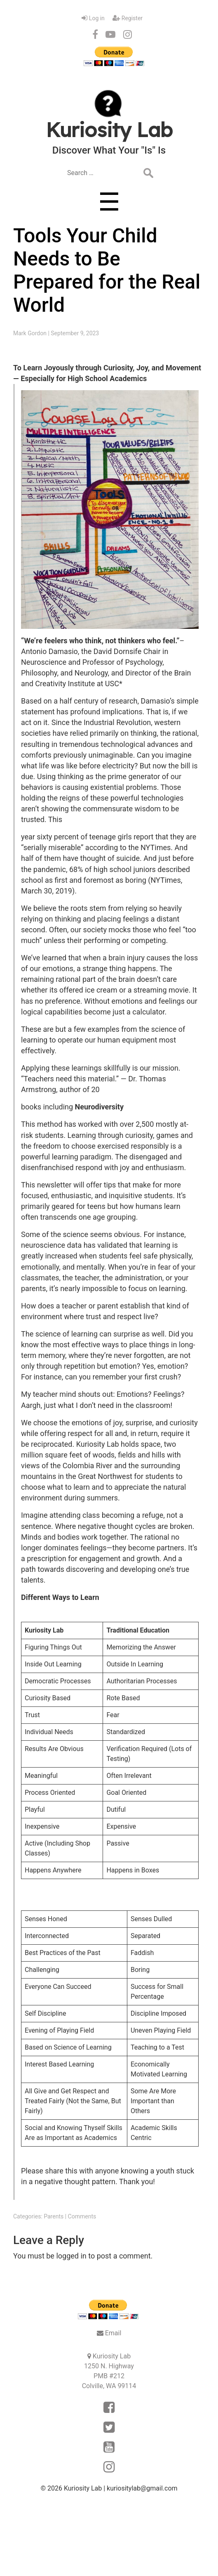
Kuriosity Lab (83, 2488)
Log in (97, 18)
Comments (82, 2216)
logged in (71, 2255)
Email (113, 2333)
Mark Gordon (30, 333)
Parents (53, 2216)
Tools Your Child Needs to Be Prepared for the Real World (106, 270)
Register (132, 18)
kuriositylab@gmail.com (142, 2488)
